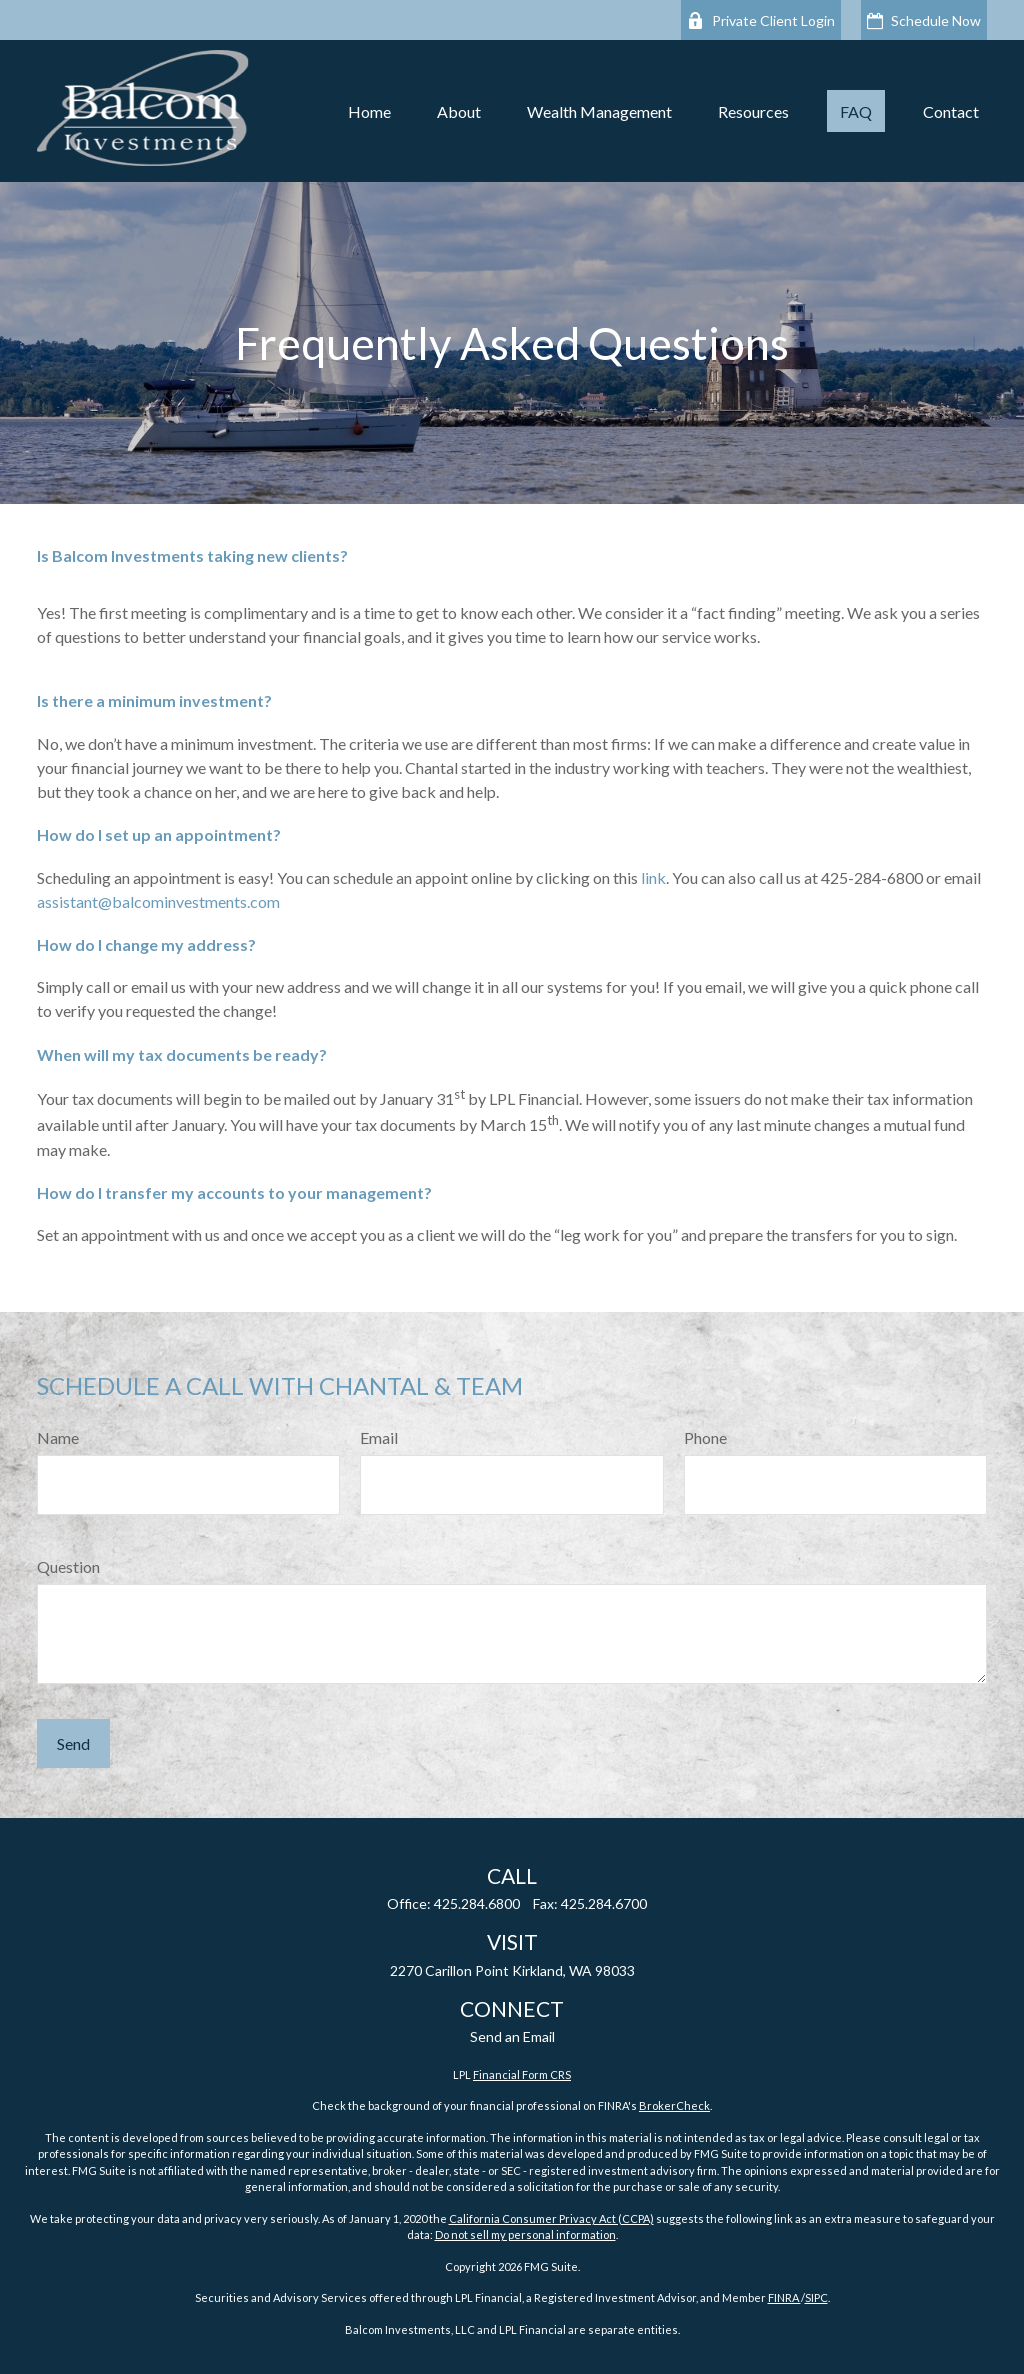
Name (58, 1437)
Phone (705, 1437)
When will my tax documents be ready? (182, 1054)
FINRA (784, 2297)
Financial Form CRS (522, 2074)
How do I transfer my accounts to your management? (234, 1192)
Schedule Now (924, 20)
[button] (369, 111)
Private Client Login (761, 20)
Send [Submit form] (73, 1743)
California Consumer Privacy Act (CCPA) (551, 2218)
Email (379, 1437)
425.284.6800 (477, 1903)
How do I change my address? (146, 944)
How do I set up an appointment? (159, 834)
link (653, 877)
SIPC (816, 2297)
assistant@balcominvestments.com (158, 901)
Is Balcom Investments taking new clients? (192, 555)
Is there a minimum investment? (154, 700)
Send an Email (512, 2036)
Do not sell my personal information (525, 2234)
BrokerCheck (674, 2105)
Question (68, 1566)
